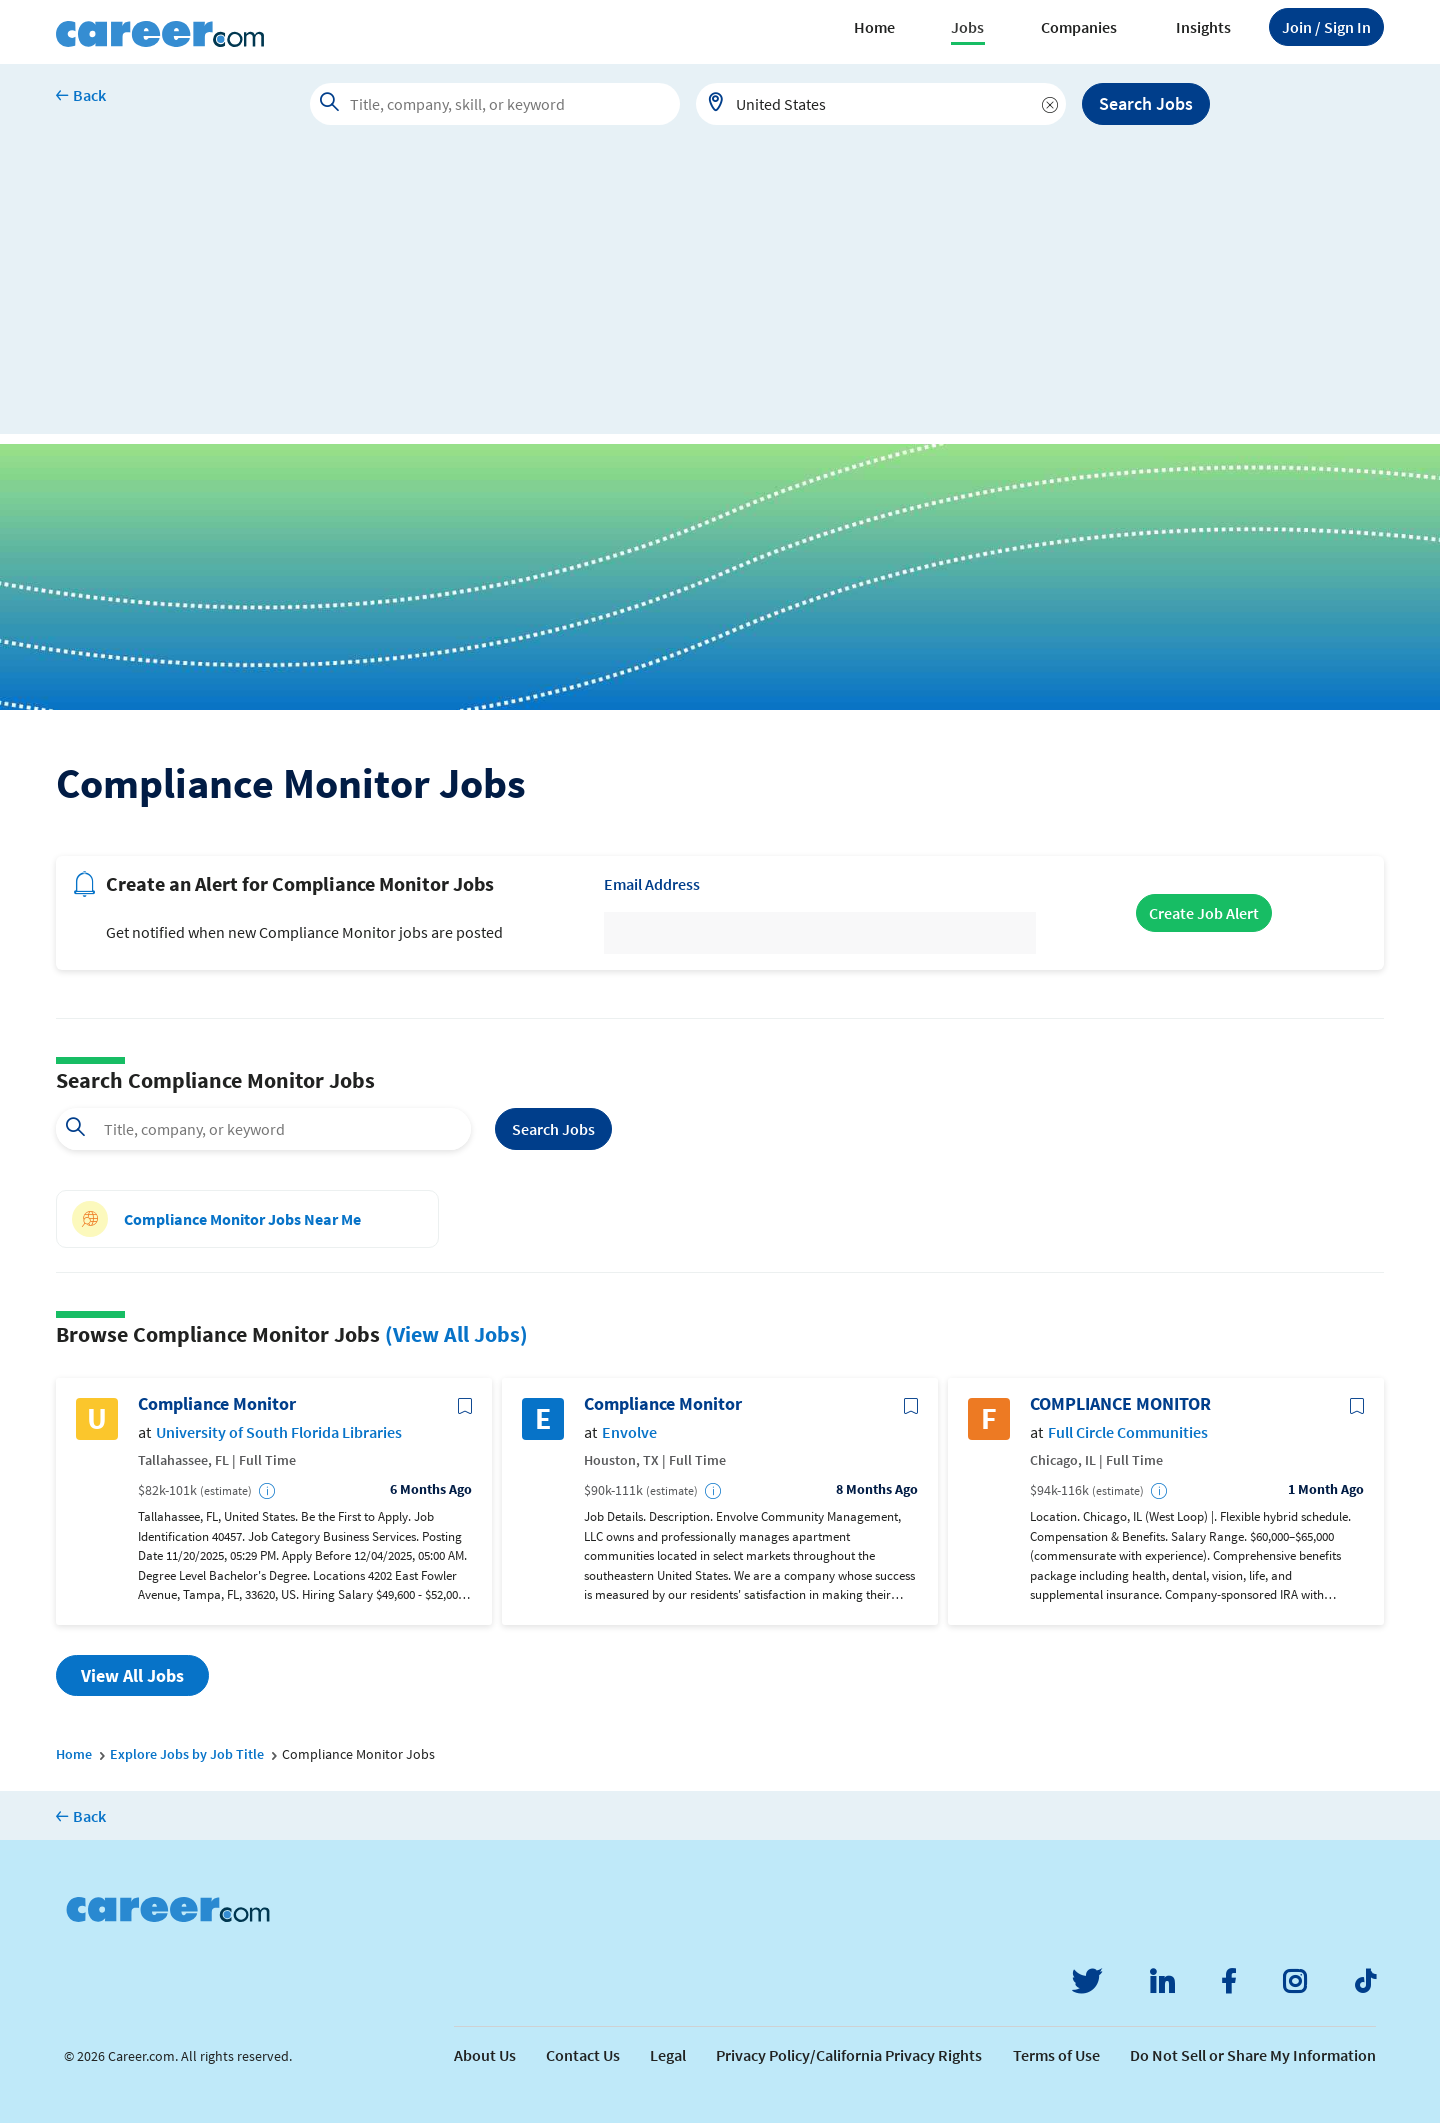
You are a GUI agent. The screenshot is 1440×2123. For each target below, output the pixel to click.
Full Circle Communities (1128, 1432)
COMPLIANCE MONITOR (1120, 1404)
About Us (485, 2055)
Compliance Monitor (217, 1404)
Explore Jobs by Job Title (187, 1754)
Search (553, 1129)
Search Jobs (1146, 103)
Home (874, 27)
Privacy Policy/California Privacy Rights (849, 2055)
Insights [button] (1203, 27)
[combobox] (881, 104)
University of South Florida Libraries (279, 1432)
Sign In (1326, 27)
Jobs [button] (967, 27)
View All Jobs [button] (132, 1675)
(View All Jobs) (456, 1334)
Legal (668, 2055)
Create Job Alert (1204, 913)
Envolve (629, 1432)
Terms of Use (1056, 2055)
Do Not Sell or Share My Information (1253, 2055)
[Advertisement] (720, 294)
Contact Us (583, 2055)
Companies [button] (1079, 27)
